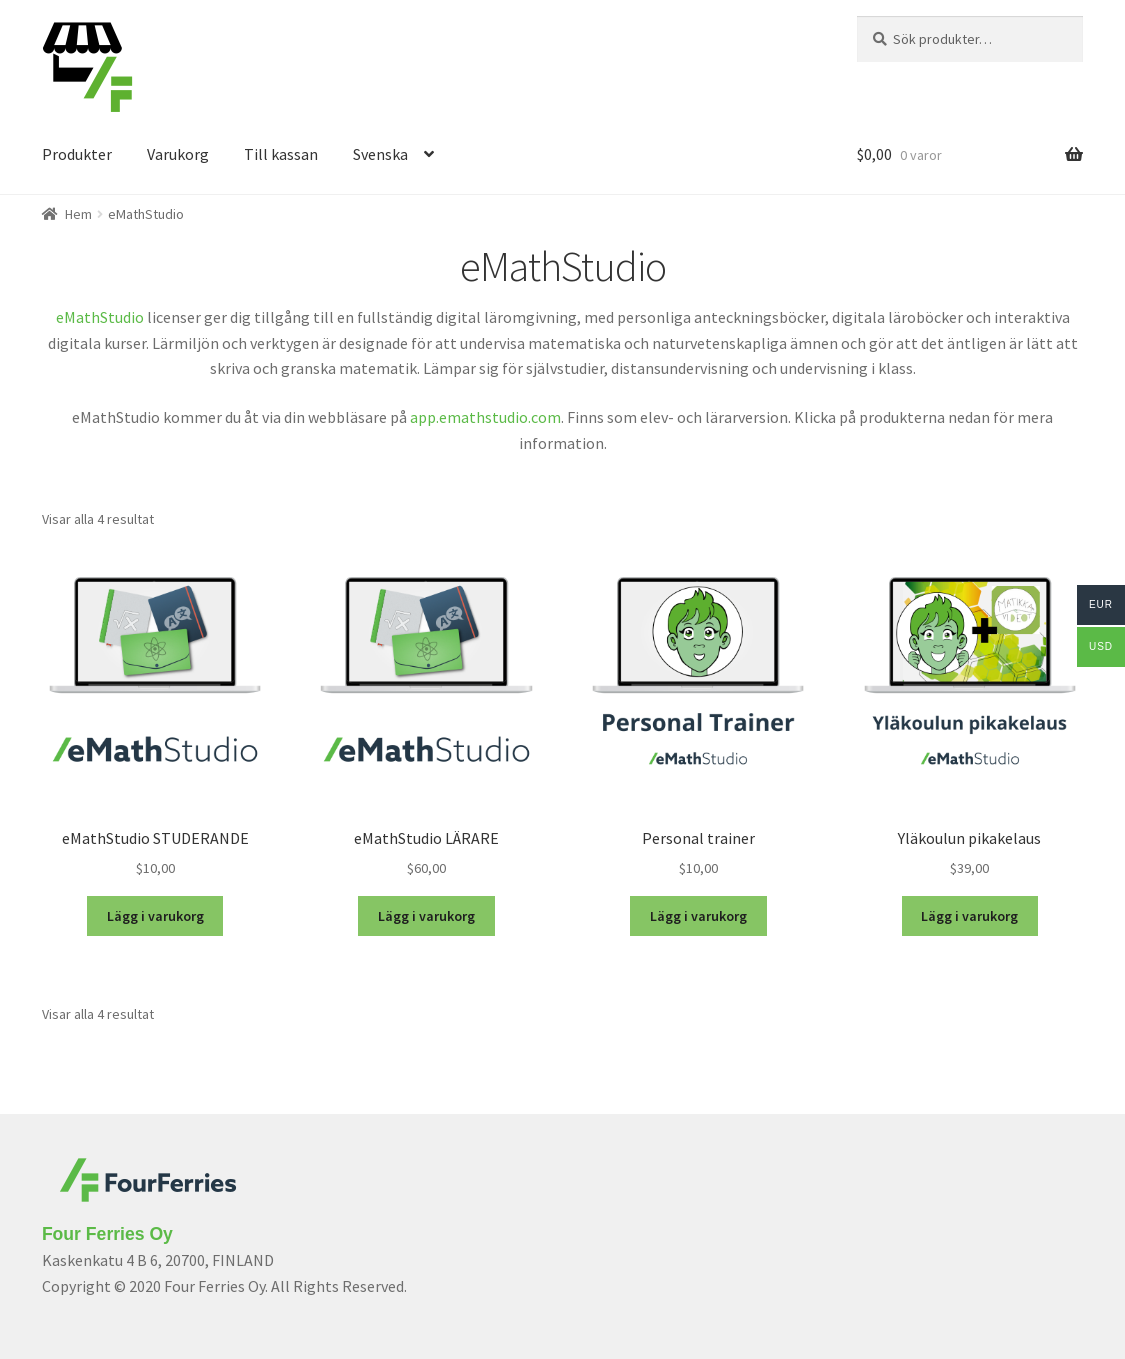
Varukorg (178, 154)
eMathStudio (100, 317)
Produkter (77, 154)
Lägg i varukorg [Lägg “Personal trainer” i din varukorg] (698, 916)
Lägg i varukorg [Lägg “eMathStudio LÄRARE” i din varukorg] (426, 916)
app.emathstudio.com (485, 417)
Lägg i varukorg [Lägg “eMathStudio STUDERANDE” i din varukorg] (155, 916)
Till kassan (281, 154)
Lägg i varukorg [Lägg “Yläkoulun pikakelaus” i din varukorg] (969, 916)
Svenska (380, 154)
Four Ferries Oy (107, 1234)
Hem (78, 214)
